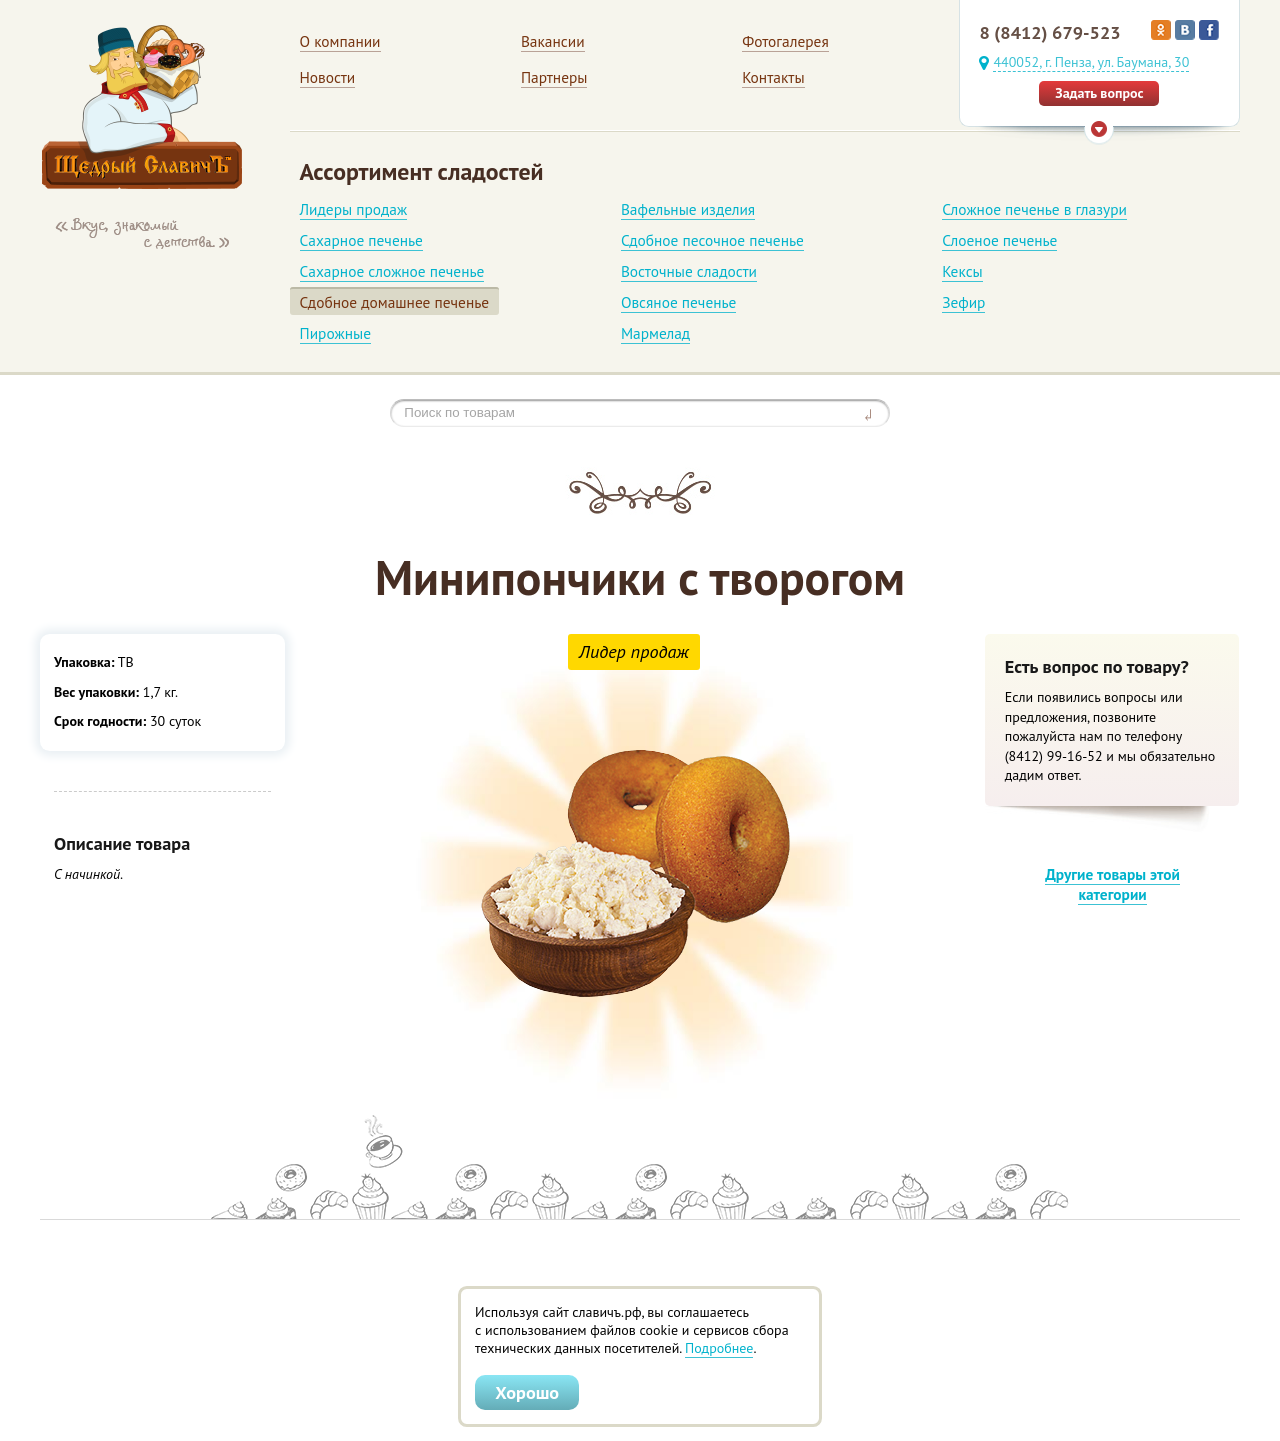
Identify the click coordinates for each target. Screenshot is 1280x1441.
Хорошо (527, 1392)
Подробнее (719, 1348)
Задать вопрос (1099, 93)
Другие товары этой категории (1112, 884)
